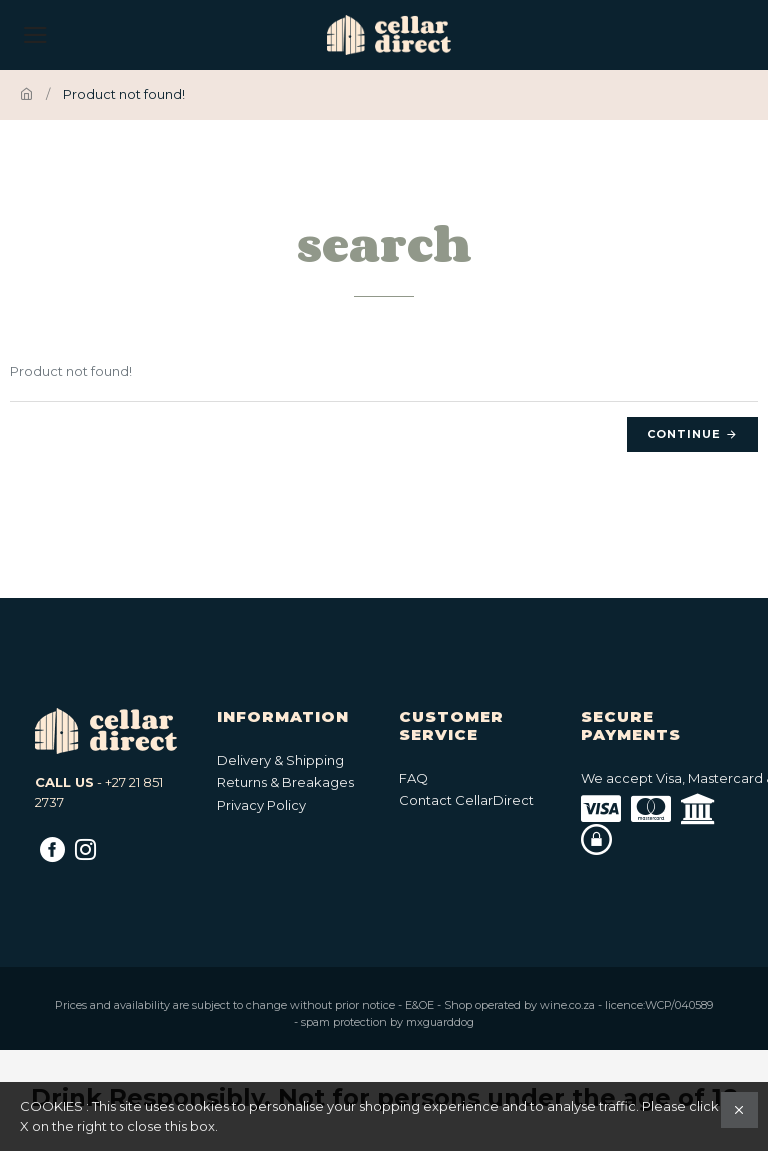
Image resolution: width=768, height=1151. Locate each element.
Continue (684, 434)
